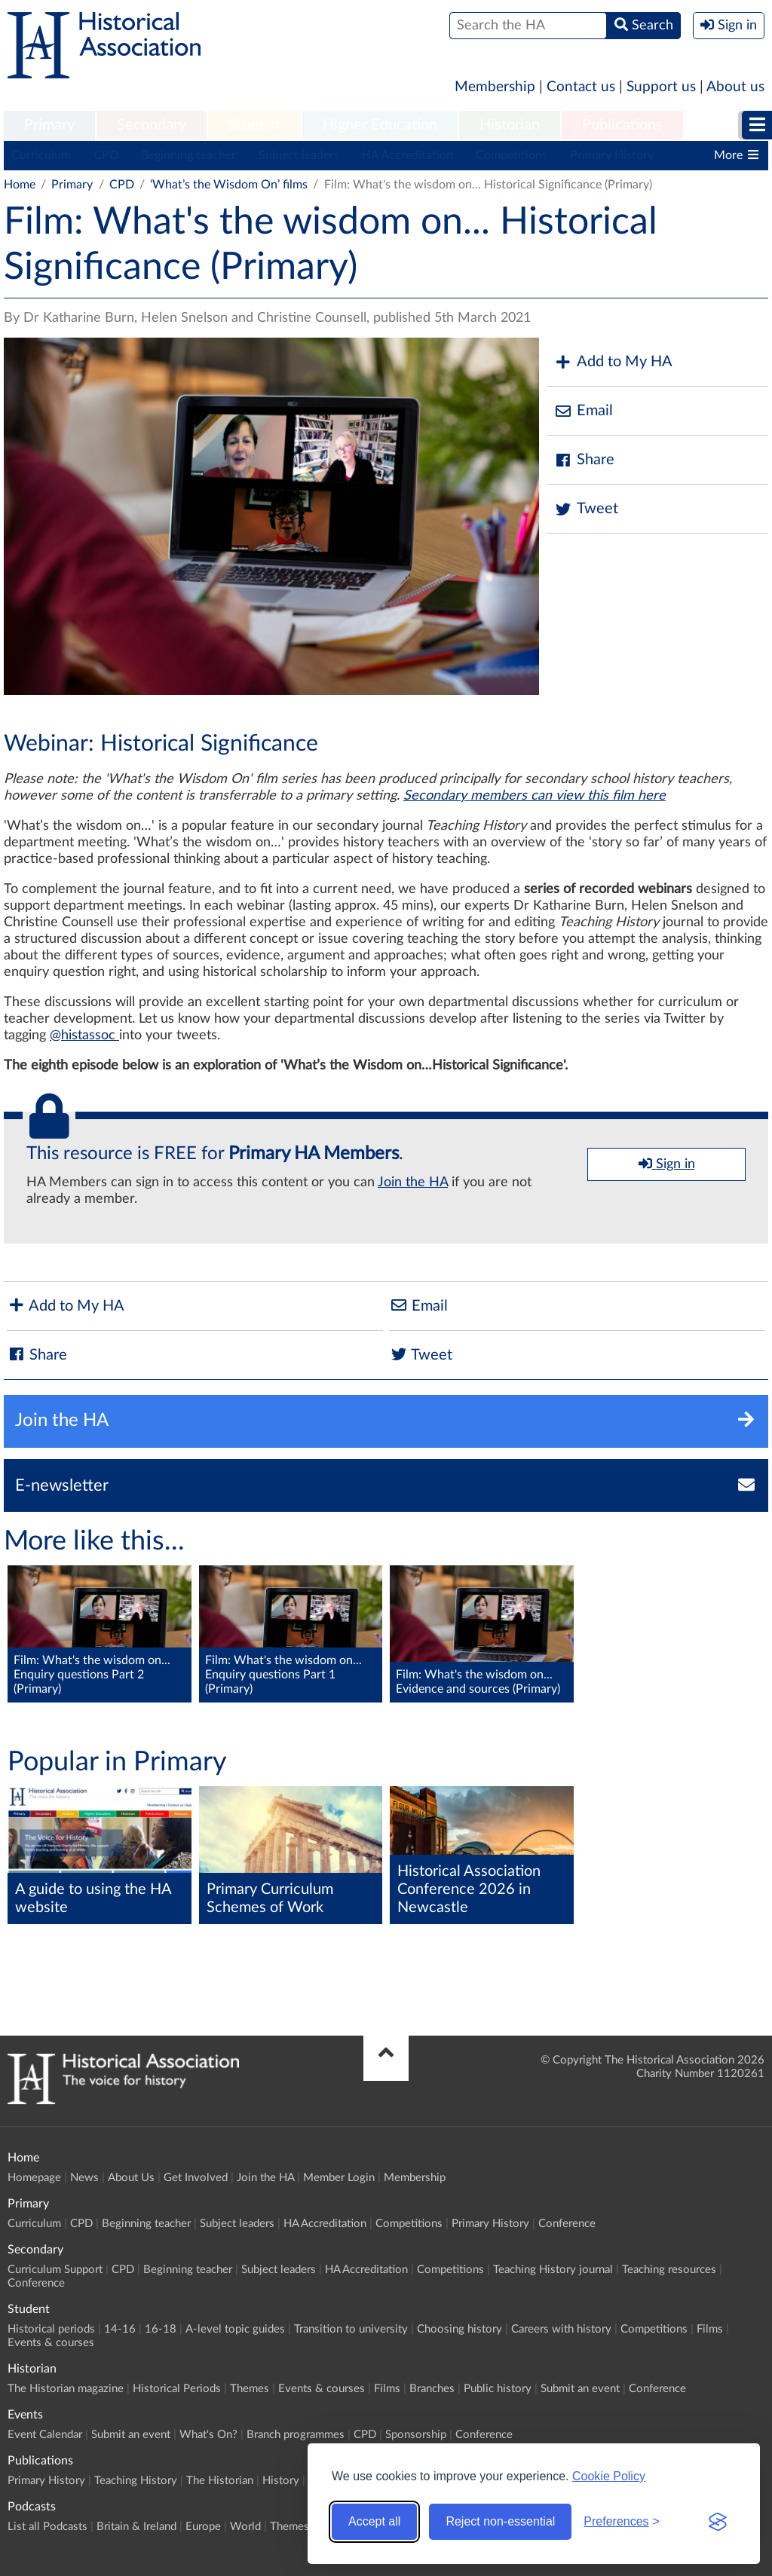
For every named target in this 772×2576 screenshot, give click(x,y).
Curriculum (41, 155)
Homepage (34, 2177)
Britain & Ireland (136, 2526)
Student (254, 125)
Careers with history (561, 2329)
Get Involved (196, 2177)
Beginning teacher (188, 155)
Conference (567, 2223)
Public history (498, 2388)
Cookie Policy (608, 2476)
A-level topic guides (235, 2329)
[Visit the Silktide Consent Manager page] (718, 2522)
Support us (661, 87)
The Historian (219, 2480)
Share (584, 460)
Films (710, 2329)
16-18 (160, 2329)
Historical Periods (177, 2388)
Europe (203, 2526)
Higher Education (380, 125)
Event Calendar (45, 2434)
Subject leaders (299, 155)
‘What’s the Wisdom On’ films (229, 185)
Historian (509, 125)
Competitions (511, 155)
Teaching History (135, 2480)
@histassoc (84, 1035)
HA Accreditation (407, 155)
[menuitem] (49, 126)
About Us (131, 2177)
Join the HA (413, 1182)
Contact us (581, 87)
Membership (495, 87)
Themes (249, 2388)
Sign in (667, 1163)
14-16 (120, 2329)
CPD (105, 155)
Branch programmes (296, 2434)
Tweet (586, 509)
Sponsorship (415, 2434)
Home (19, 185)
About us (735, 87)
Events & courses (51, 2342)
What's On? (208, 2434)
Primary (49, 125)
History (280, 2480)
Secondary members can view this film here (534, 796)
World (245, 2526)
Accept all (374, 2521)
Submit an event (580, 2388)
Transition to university (351, 2329)
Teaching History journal (553, 2269)
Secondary (151, 125)
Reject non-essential (500, 2521)
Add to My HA (613, 362)
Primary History (612, 155)
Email (583, 411)
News (84, 2177)
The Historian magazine (66, 2388)
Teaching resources (669, 2269)
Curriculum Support (55, 2269)
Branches (432, 2388)
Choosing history (459, 2329)
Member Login (339, 2177)
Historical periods (51, 2329)
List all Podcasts (47, 2526)
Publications (622, 125)
